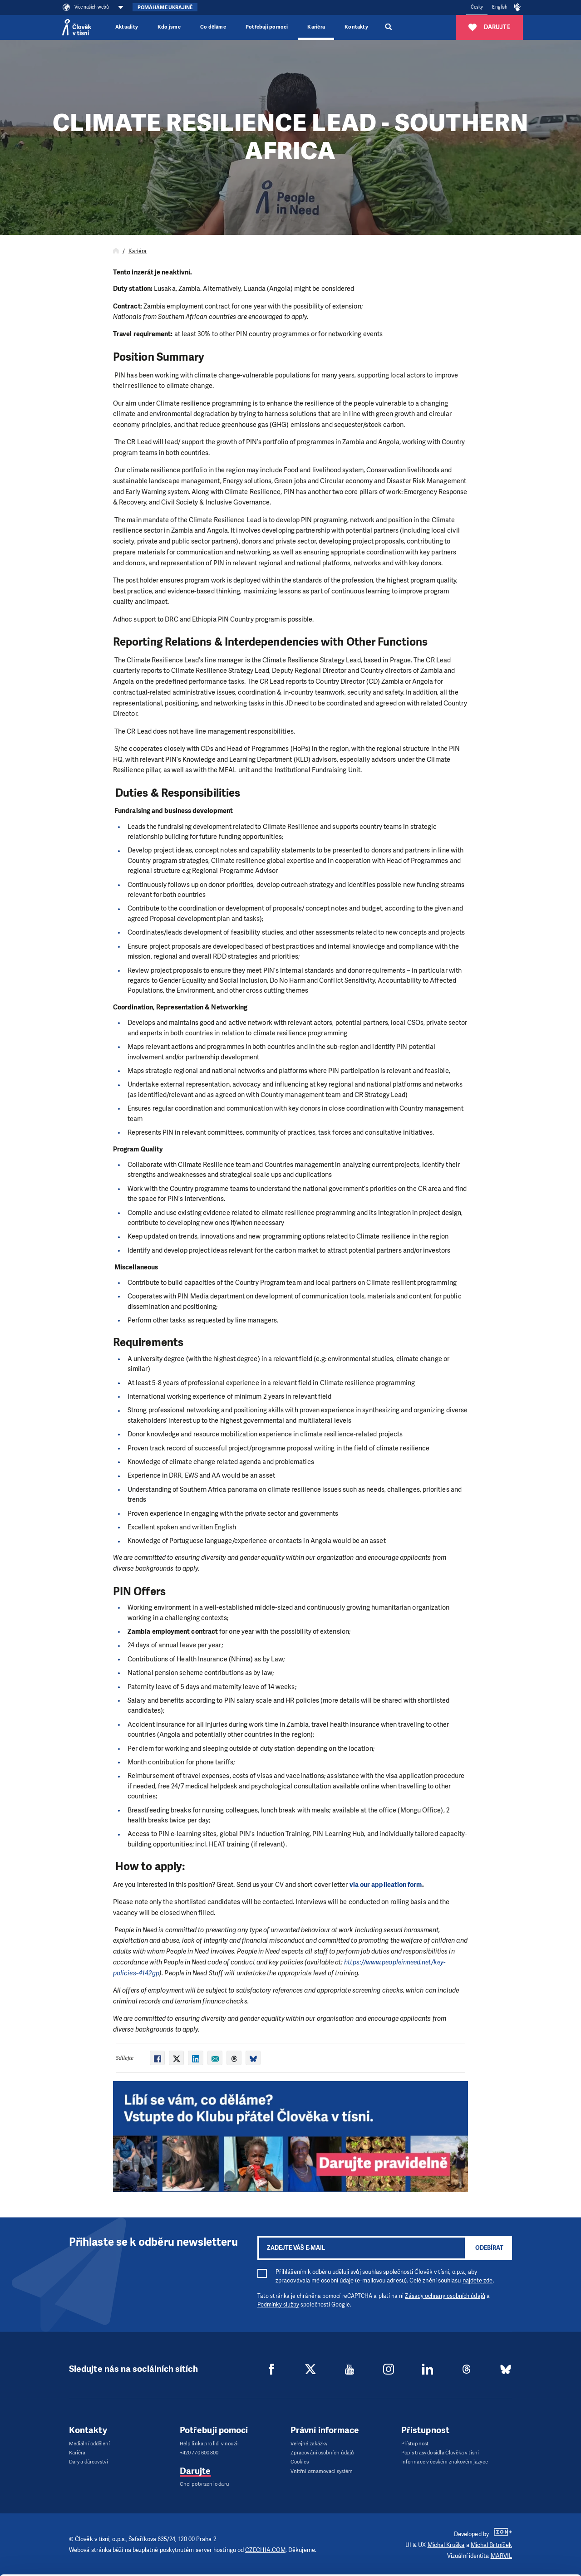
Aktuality (126, 27)
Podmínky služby (278, 2304)
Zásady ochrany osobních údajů (445, 2296)
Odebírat (489, 2248)
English (499, 7)
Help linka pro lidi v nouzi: (209, 2443)
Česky (477, 7)
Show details (140, 2564)
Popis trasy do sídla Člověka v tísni (440, 2452)
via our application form (386, 1884)
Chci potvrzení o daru (204, 2484)
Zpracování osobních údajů (322, 2452)
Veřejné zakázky (308, 2443)
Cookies (299, 2461)
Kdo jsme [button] (169, 27)
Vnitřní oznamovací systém (321, 2471)
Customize (505, 2523)
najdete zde (478, 2280)
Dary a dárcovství (88, 2461)
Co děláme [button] (213, 27)
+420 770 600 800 (199, 2452)
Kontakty (356, 27)
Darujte (195, 2471)
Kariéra (316, 27)
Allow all (505, 2500)
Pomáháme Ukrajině (165, 7)
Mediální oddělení (89, 2443)
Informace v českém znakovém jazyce (444, 2461)
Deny (505, 2546)
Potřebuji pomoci (267, 27)
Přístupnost (414, 2443)
